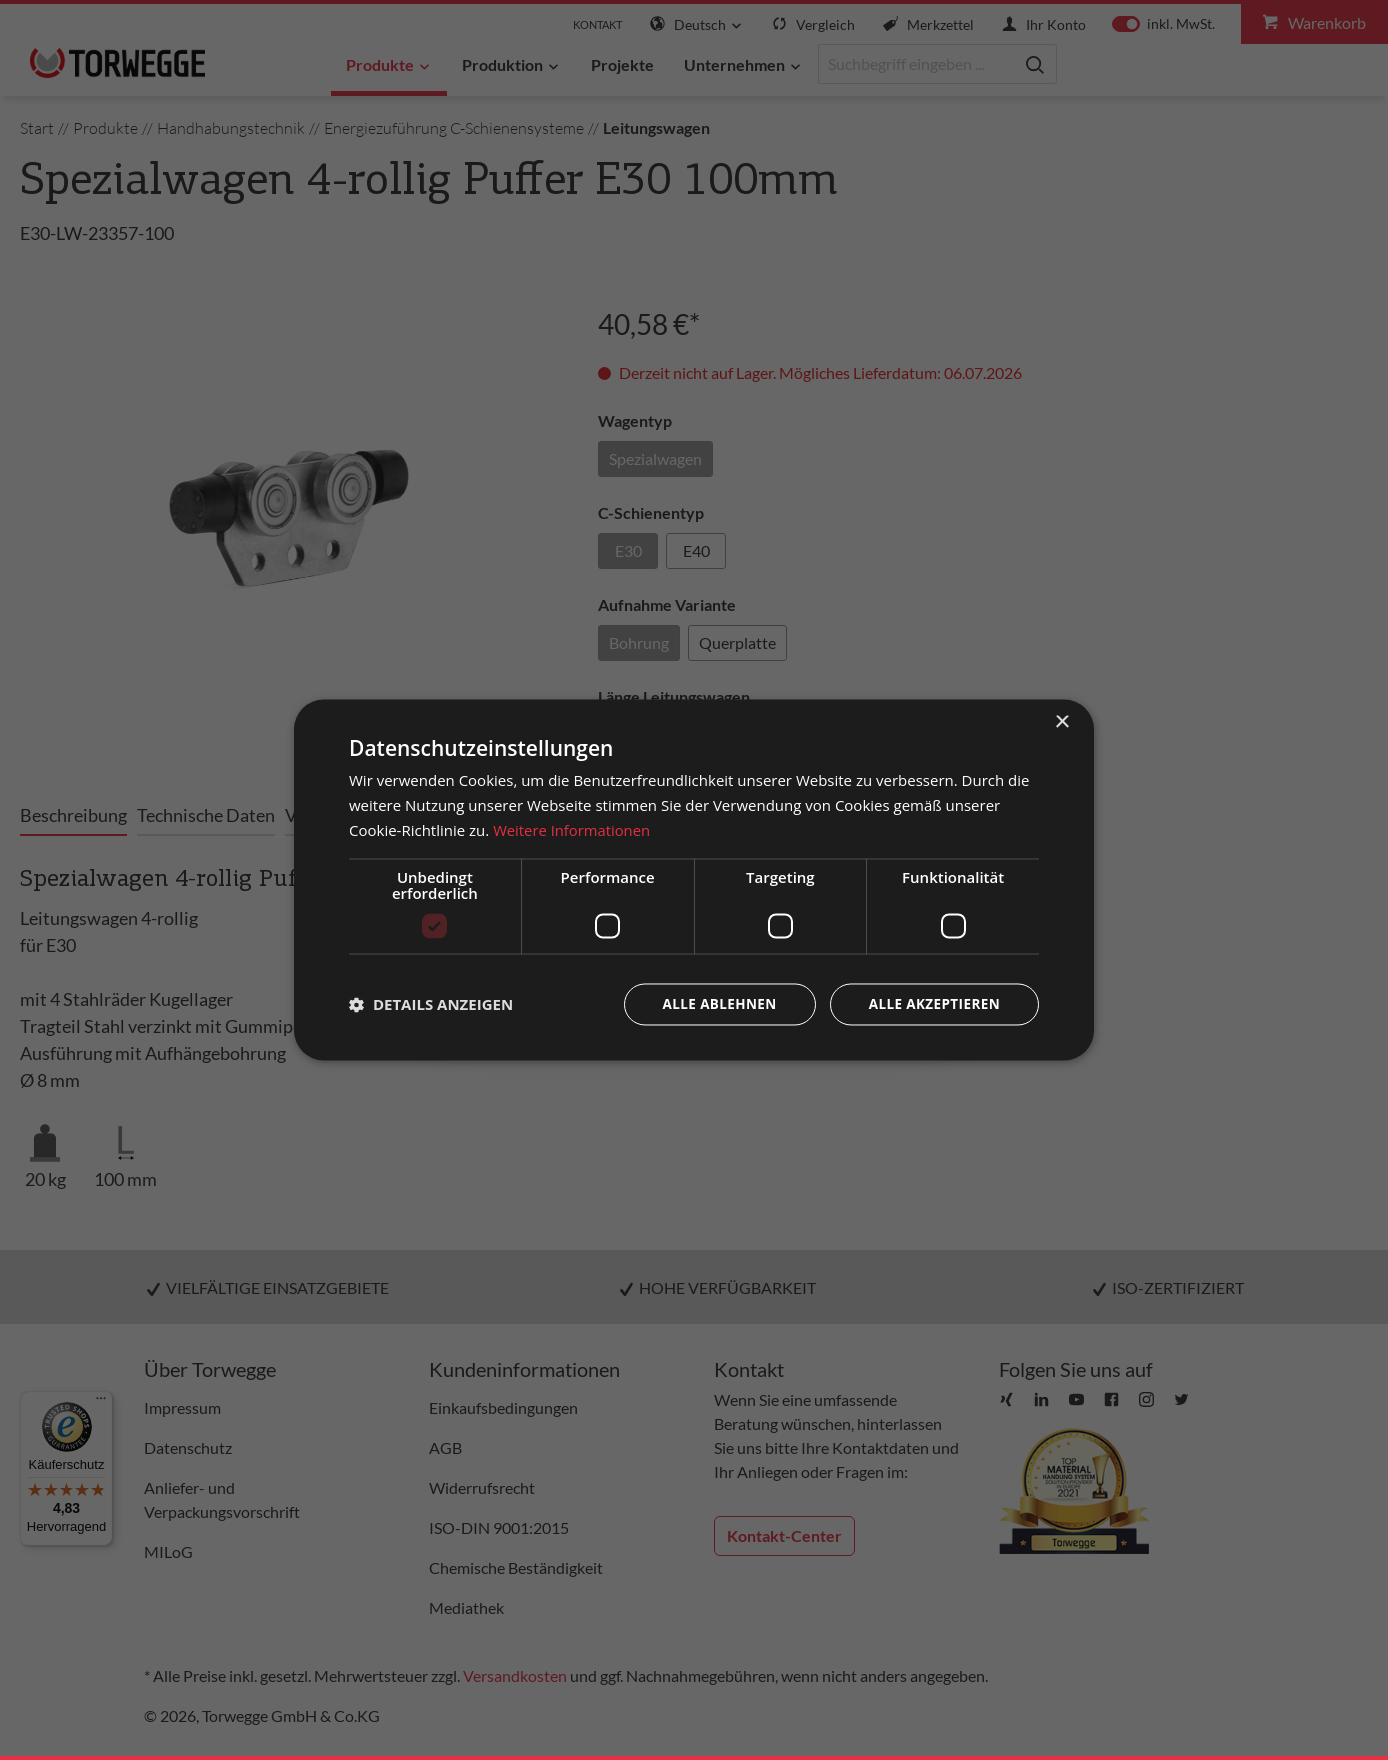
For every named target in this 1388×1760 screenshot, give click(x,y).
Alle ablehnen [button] (713, 1003)
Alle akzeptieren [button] (932, 1003)
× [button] (1061, 722)
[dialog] (694, 880)
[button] (431, 1004)
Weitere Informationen (572, 830)
